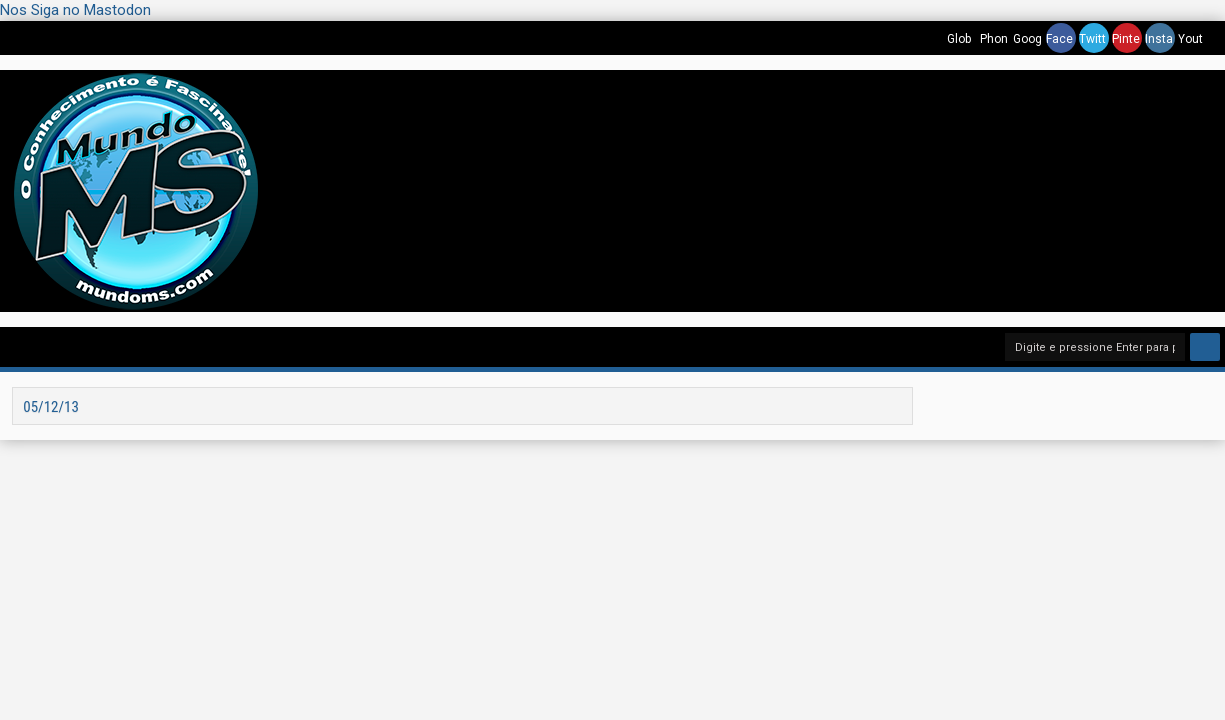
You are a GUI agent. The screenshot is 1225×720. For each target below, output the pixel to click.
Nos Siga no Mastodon (75, 10)
